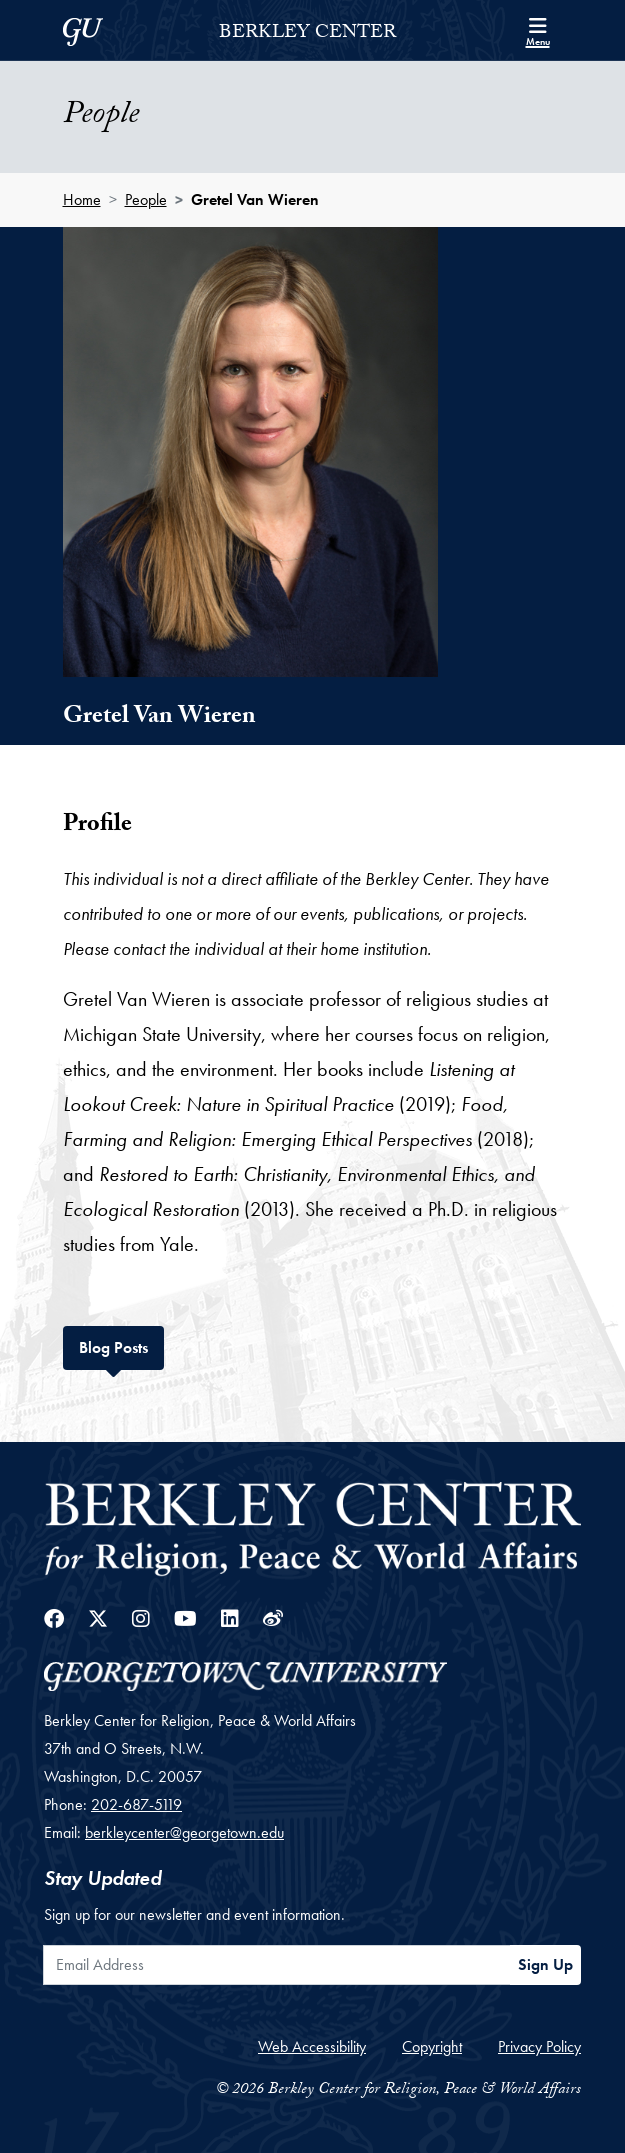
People (146, 199)
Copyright (432, 2046)
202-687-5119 (136, 1804)
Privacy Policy (539, 2046)
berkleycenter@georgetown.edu (184, 1832)
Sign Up (545, 1964)
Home (82, 199)
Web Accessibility (312, 2046)
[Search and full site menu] (538, 30)
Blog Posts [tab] (121, 1345)
